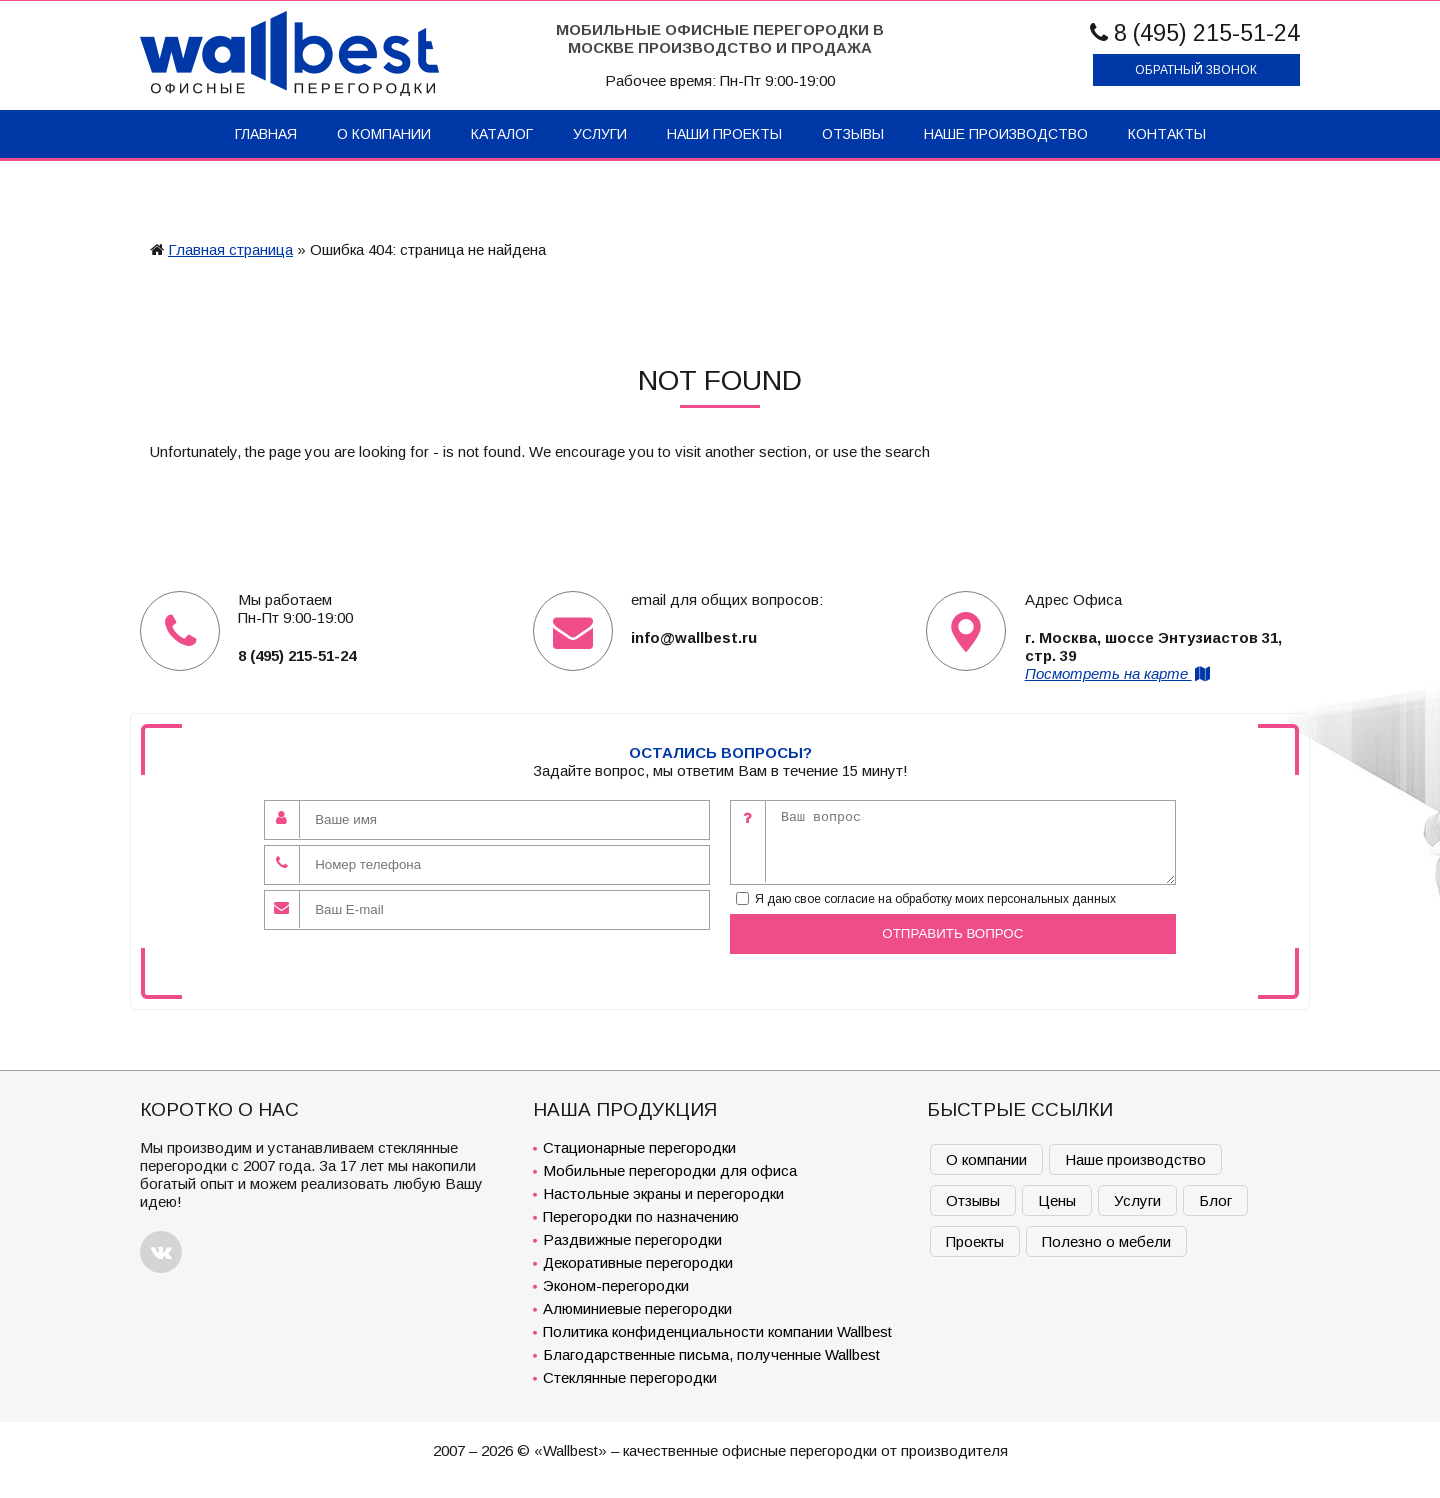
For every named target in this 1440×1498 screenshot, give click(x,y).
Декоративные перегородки (638, 1262)
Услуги (600, 134)
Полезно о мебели (1106, 1241)
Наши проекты (724, 134)
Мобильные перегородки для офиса (670, 1170)
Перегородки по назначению (641, 1216)
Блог (1215, 1200)
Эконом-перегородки (616, 1285)
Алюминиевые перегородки (637, 1308)
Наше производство (1006, 134)
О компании (384, 134)
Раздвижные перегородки (632, 1239)
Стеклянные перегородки (630, 1377)
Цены (1057, 1200)
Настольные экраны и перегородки (663, 1193)
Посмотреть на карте (1119, 673)
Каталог (502, 134)
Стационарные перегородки (639, 1147)
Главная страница (230, 249)
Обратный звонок (1196, 70)
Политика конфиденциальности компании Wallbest (717, 1331)
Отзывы (853, 134)
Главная (266, 134)
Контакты (1167, 134)
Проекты (975, 1241)
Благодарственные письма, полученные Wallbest (711, 1354)
